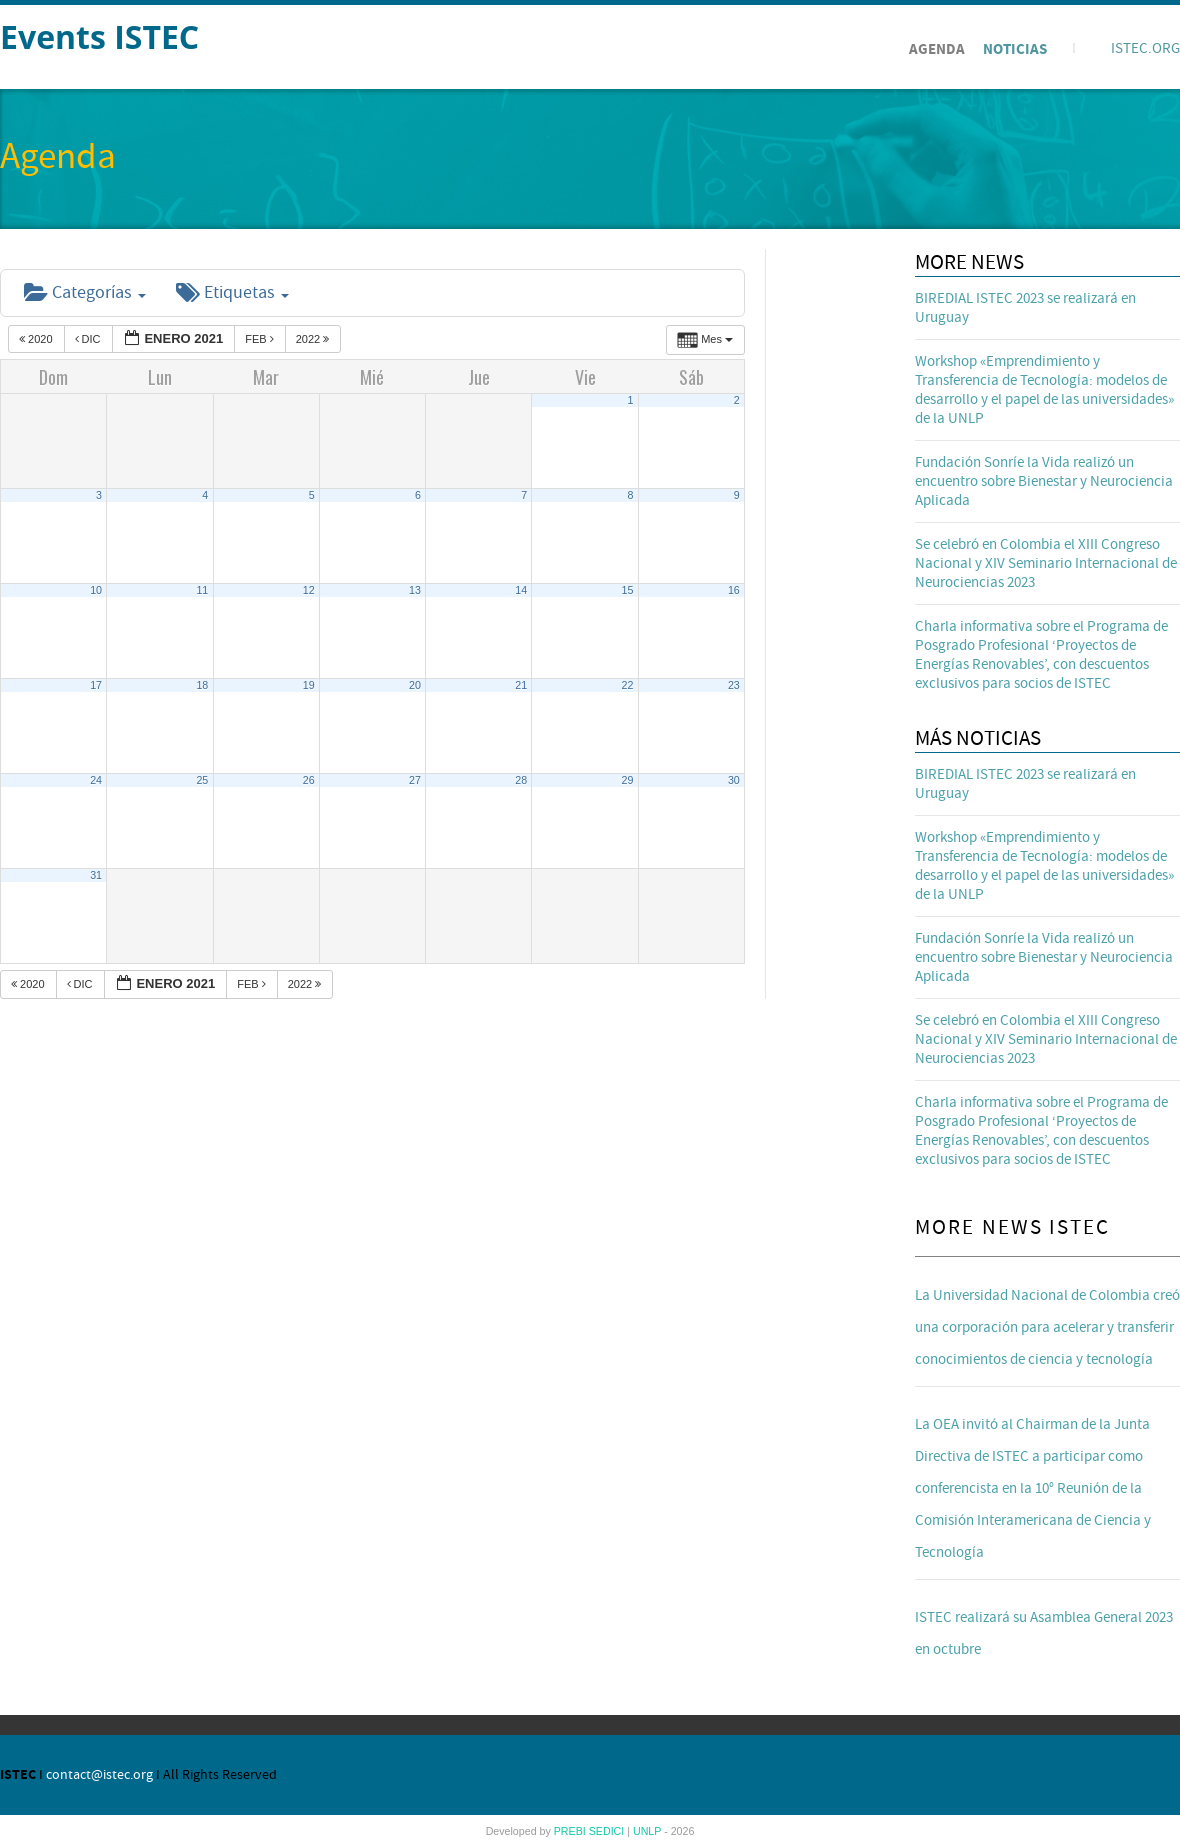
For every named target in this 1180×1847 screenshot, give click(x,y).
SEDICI (608, 1831)
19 (309, 685)
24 (96, 780)
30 (734, 780)
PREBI (571, 1831)
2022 (314, 339)
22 (628, 685)
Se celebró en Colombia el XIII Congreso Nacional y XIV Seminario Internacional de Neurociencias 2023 (1046, 563)
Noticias (1015, 49)
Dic (89, 339)
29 (628, 780)
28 (521, 780)
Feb (261, 339)
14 (521, 590)
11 (202, 590)
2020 (37, 339)
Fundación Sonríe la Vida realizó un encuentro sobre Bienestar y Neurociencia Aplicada (1044, 481)
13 (415, 590)
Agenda (937, 49)
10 (96, 590)
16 (734, 590)
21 (521, 685)
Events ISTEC (99, 36)
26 (309, 780)
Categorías (85, 292)
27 (415, 780)
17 (96, 685)
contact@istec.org (99, 1775)
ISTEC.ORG (1145, 48)
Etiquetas (232, 292)
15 (628, 590)
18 (202, 685)
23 (734, 685)
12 (309, 590)
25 (202, 780)
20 (415, 685)
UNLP (648, 1831)
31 (96, 875)
